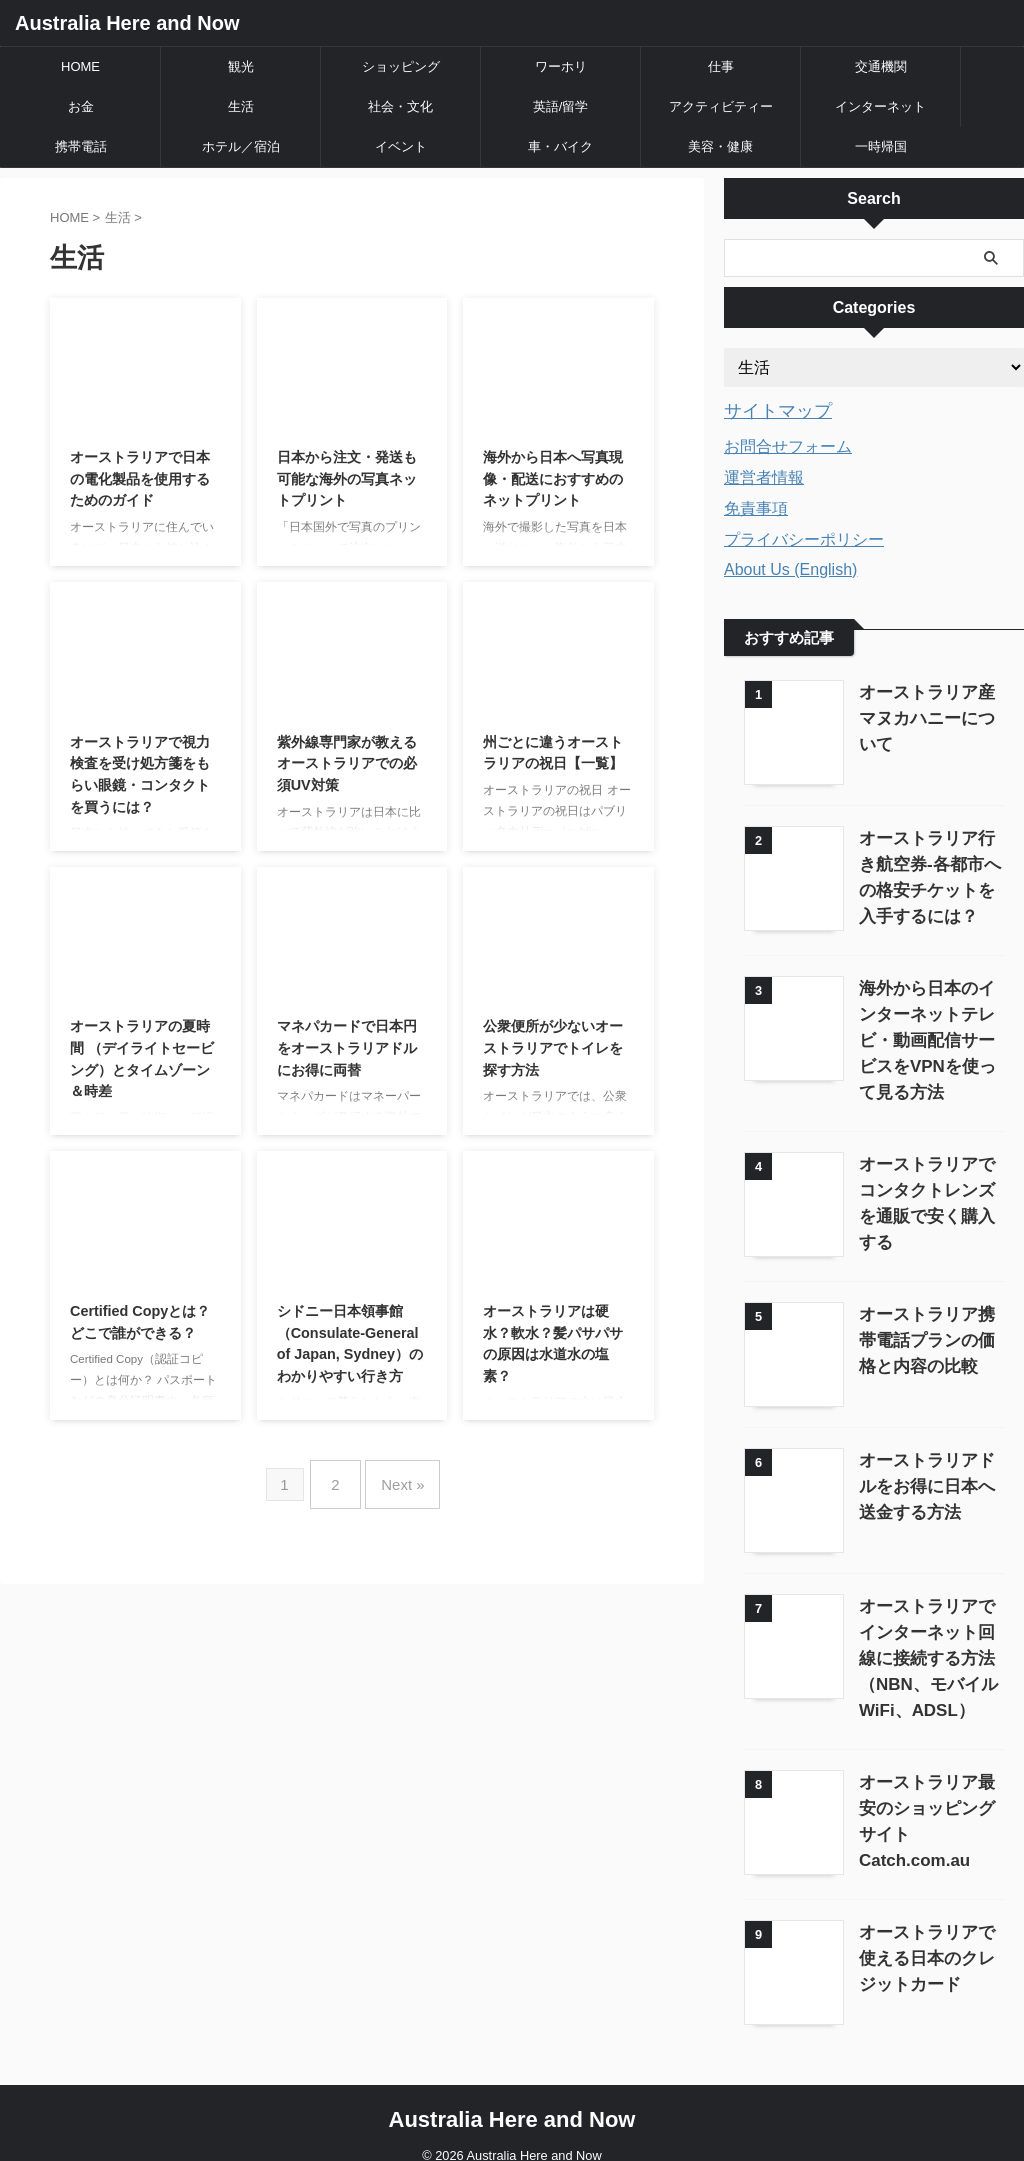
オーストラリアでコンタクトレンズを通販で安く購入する (926, 1185)
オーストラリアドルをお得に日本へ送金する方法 (926, 1473)
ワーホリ (561, 66)
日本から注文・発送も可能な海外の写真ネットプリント (347, 478)
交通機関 (881, 66)
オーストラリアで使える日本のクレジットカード (926, 1937)
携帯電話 (81, 146)
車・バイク (560, 146)
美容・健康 (720, 146)
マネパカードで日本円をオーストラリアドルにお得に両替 (347, 1047)
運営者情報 (764, 474)
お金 (81, 106)
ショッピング (401, 66)
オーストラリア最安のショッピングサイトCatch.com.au (926, 1793)
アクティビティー (721, 106)
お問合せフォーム (788, 443)
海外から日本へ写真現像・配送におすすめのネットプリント (553, 478)
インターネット (880, 106)
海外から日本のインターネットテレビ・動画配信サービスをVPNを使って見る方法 (927, 1035)
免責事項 (756, 505)
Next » (397, 1476)
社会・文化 (400, 106)
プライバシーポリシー (804, 536)
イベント (401, 146)
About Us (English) (790, 566)
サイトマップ (769, 410)
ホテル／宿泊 (241, 146)
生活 (241, 106)
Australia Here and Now (127, 23)
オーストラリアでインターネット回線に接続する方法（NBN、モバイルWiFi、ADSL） (926, 1643)
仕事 (721, 66)
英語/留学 (561, 106)
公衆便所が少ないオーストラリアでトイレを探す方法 (553, 1047)
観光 (241, 66)
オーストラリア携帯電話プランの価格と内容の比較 (926, 1329)
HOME (80, 66)
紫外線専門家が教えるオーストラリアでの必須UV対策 (347, 763)
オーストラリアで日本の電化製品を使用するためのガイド (140, 478)
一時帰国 (881, 146)
